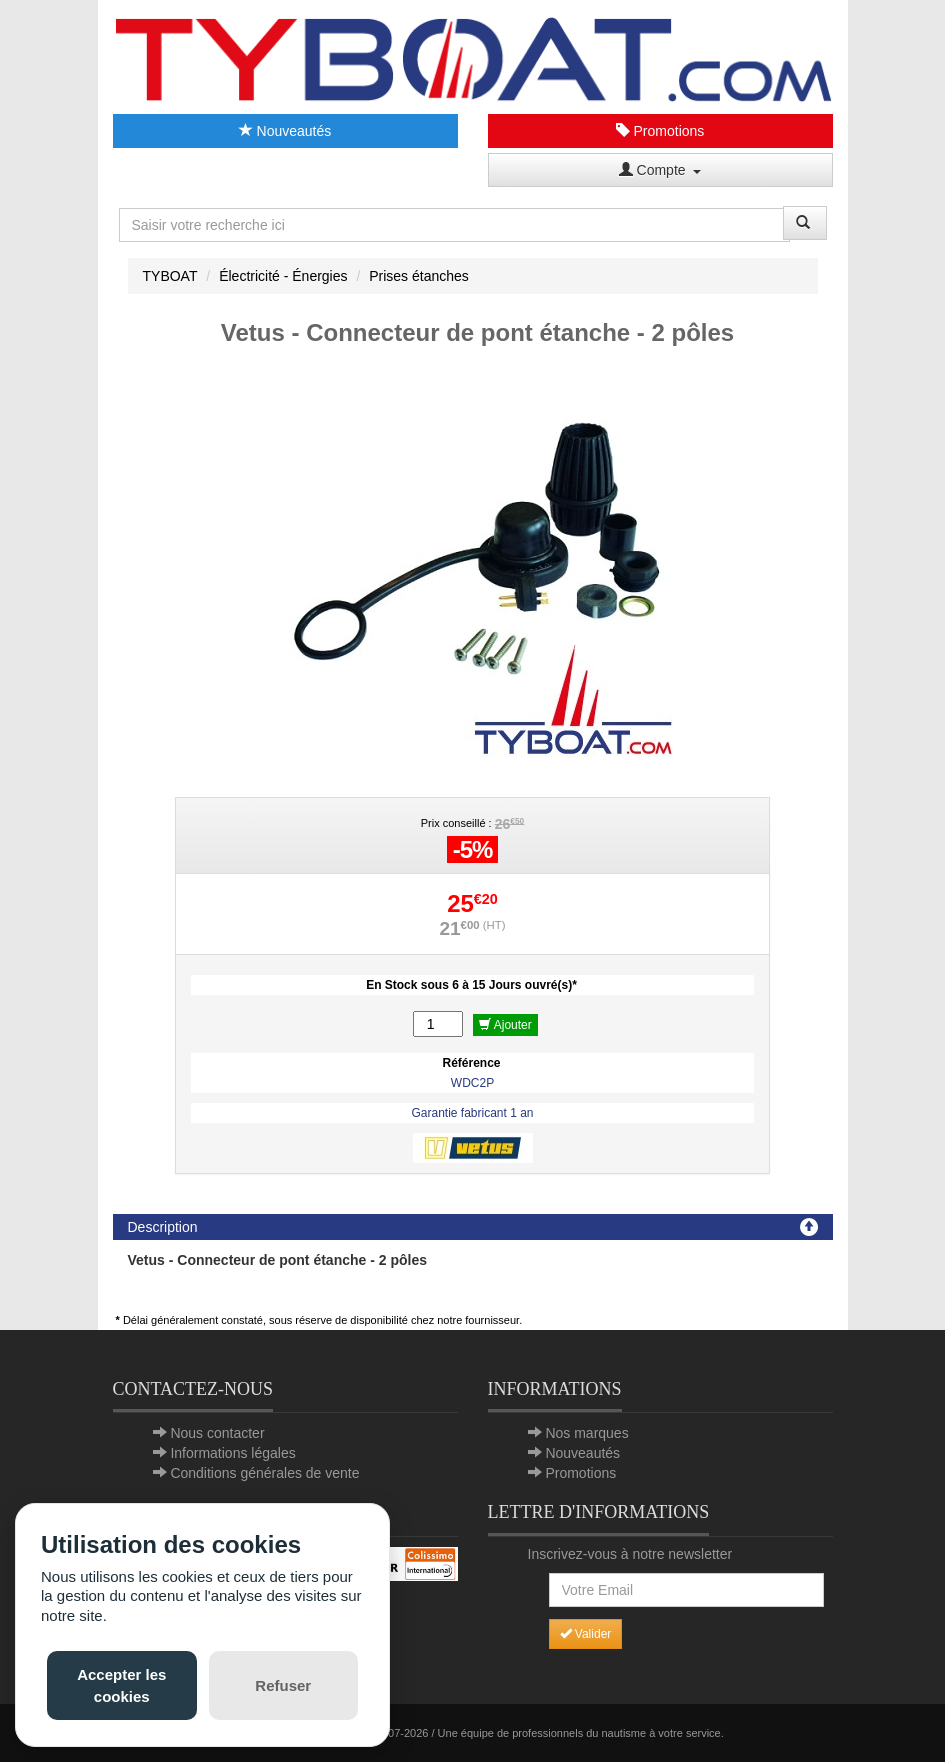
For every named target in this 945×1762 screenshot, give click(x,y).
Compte (660, 170)
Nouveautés (285, 131)
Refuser (283, 1685)
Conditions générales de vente (264, 1473)
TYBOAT (170, 276)
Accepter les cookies (121, 1685)
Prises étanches (419, 276)
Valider (586, 1634)
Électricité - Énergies (283, 276)
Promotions (660, 131)
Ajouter (505, 1025)
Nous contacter (217, 1433)
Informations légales (232, 1453)
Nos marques (586, 1433)
